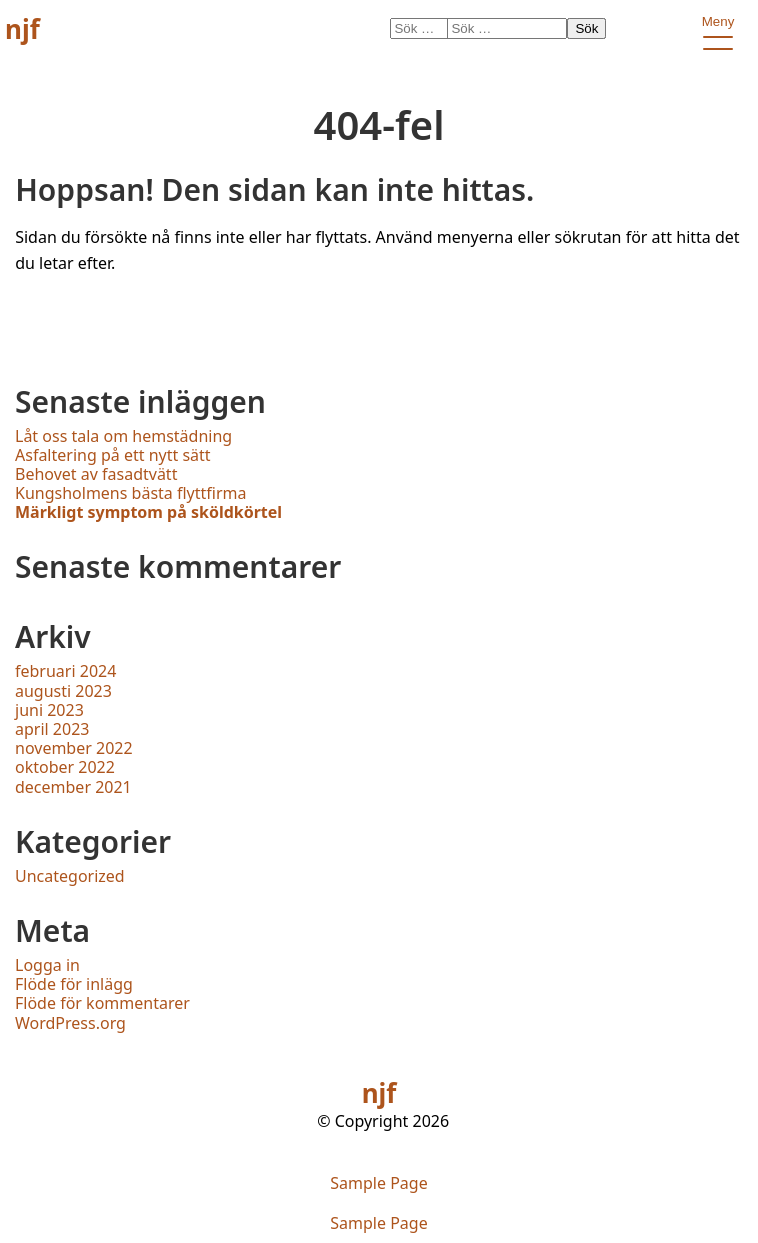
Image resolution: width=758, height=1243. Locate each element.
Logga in (47, 965)
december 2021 (73, 787)
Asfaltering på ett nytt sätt (113, 455)
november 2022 (74, 748)
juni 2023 (49, 710)
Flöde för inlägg (74, 984)
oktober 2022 (65, 767)
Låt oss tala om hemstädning (123, 436)
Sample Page (378, 1183)
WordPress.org (70, 1023)
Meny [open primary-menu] (717, 25)
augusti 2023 (63, 691)
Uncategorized (70, 876)
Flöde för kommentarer (102, 1003)
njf (22, 29)
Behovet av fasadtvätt (96, 474)
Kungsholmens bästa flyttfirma (131, 493)
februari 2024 (65, 671)
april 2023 (52, 729)
